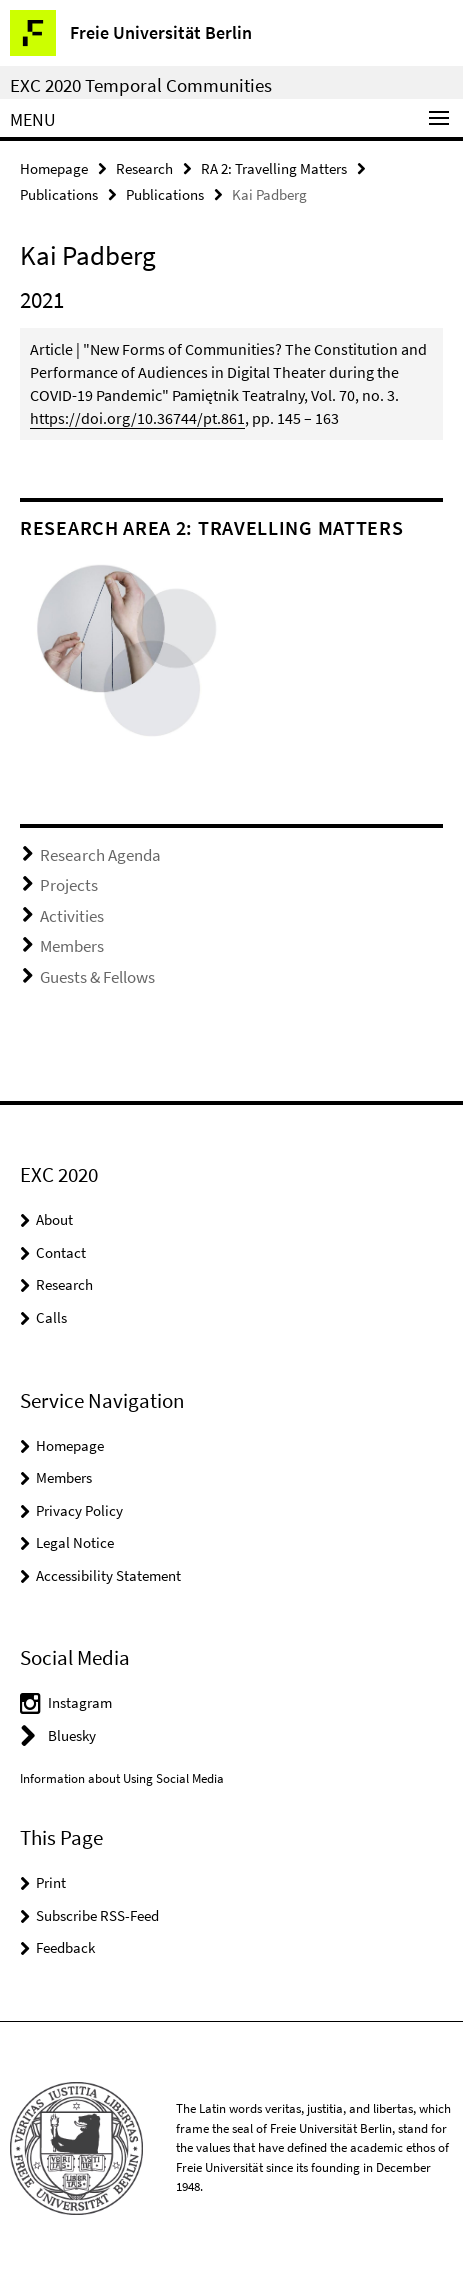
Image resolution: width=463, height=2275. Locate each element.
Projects (69, 885)
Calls (51, 1317)
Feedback (65, 1947)
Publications (59, 194)
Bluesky (72, 1735)
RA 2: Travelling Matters (274, 168)
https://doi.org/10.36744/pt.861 (137, 418)
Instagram (80, 1702)
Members (72, 946)
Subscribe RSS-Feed (97, 1915)
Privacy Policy (79, 1510)
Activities (72, 916)
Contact (61, 1252)
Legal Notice (75, 1542)
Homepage (54, 168)
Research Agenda (100, 855)
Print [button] (51, 1882)
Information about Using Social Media (122, 1778)
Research (144, 168)
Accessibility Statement (108, 1575)
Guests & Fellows (97, 977)
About (54, 1219)
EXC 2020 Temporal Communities (141, 85)
